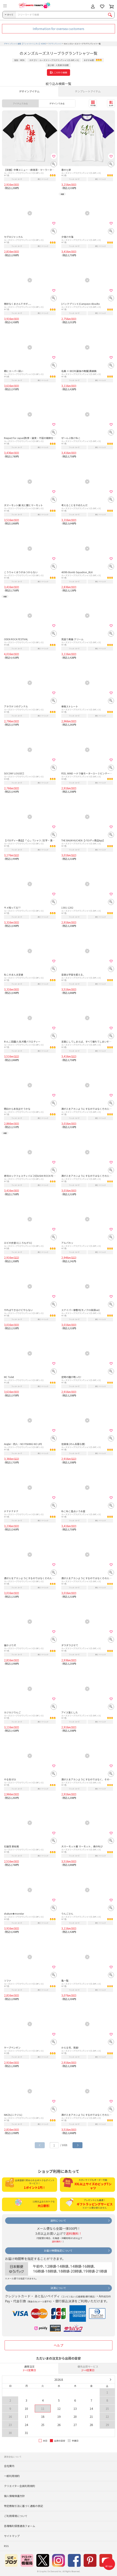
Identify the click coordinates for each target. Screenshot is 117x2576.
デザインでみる (57, 103)
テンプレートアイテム (88, 91)
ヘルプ (58, 2345)
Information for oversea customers (58, 28)
